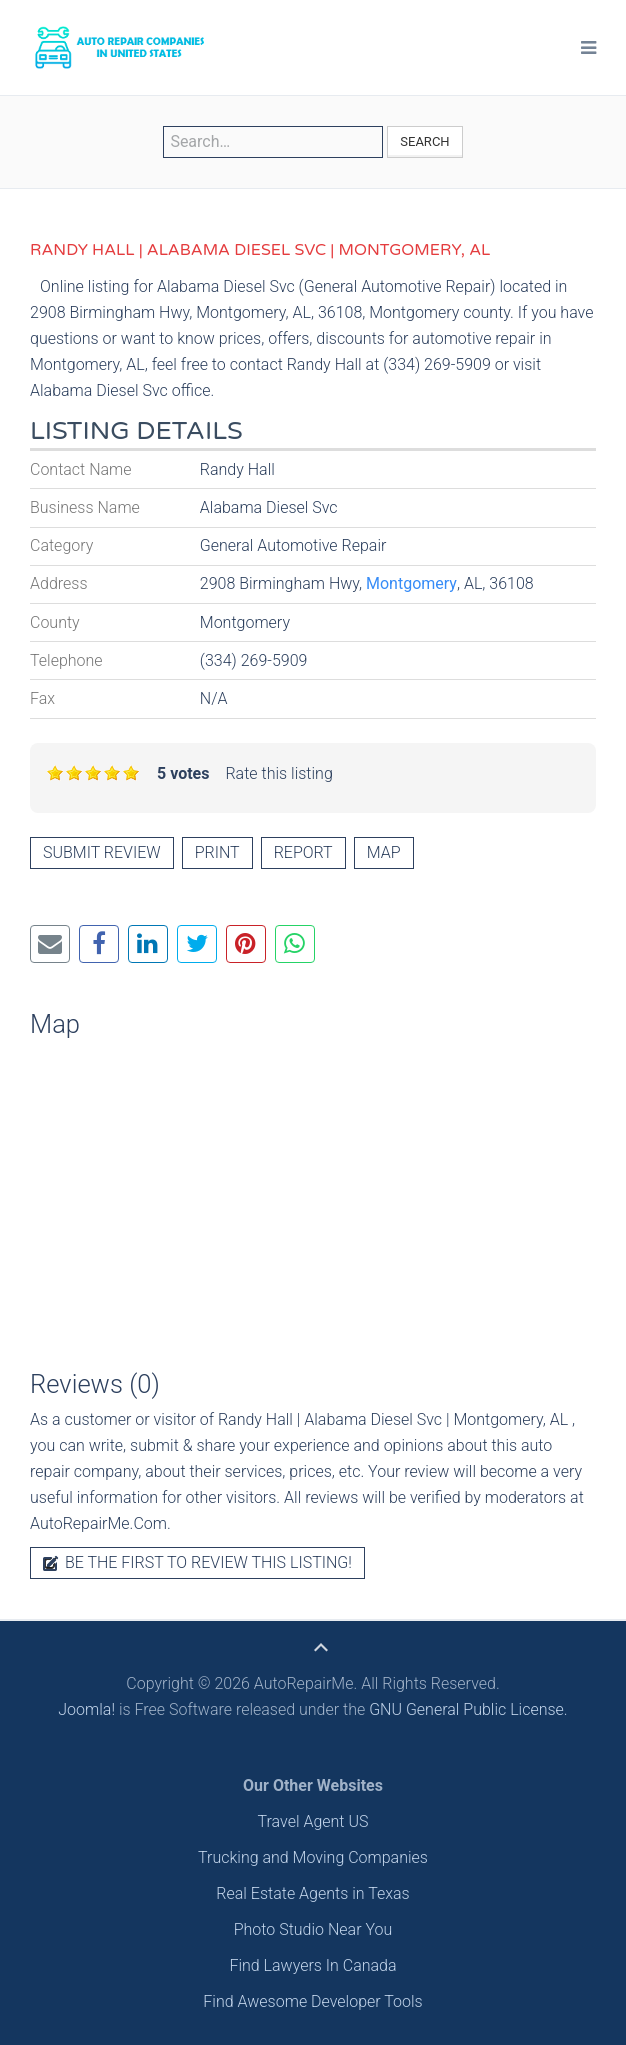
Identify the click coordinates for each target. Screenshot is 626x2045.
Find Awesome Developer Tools (312, 2001)
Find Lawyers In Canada (312, 1965)
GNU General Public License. (468, 1709)
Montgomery (411, 583)
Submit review (102, 852)
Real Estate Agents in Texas (312, 1893)
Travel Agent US (313, 1821)
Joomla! (86, 1709)
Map (384, 852)
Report (303, 852)
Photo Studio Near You (313, 1929)
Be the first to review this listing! (197, 1562)
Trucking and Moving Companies (313, 1857)
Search (424, 141)
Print (217, 852)
